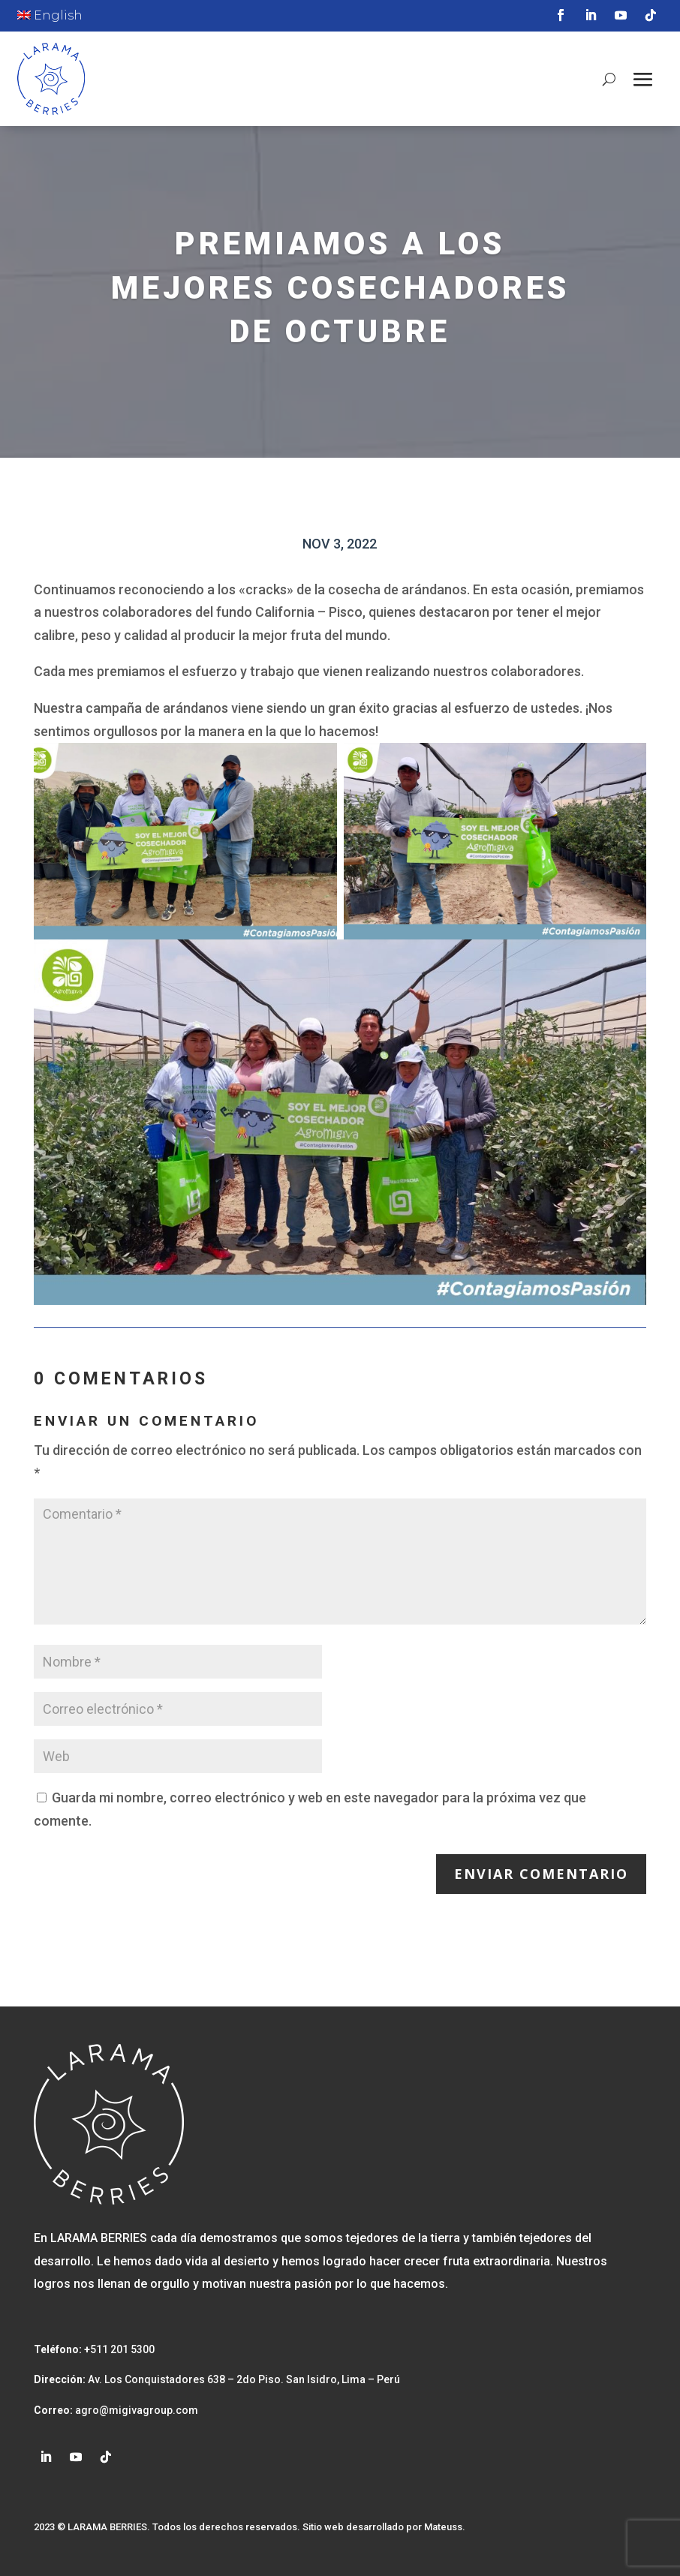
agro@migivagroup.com (135, 2410)
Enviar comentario (541, 1874)
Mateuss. (444, 2526)
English (50, 15)
